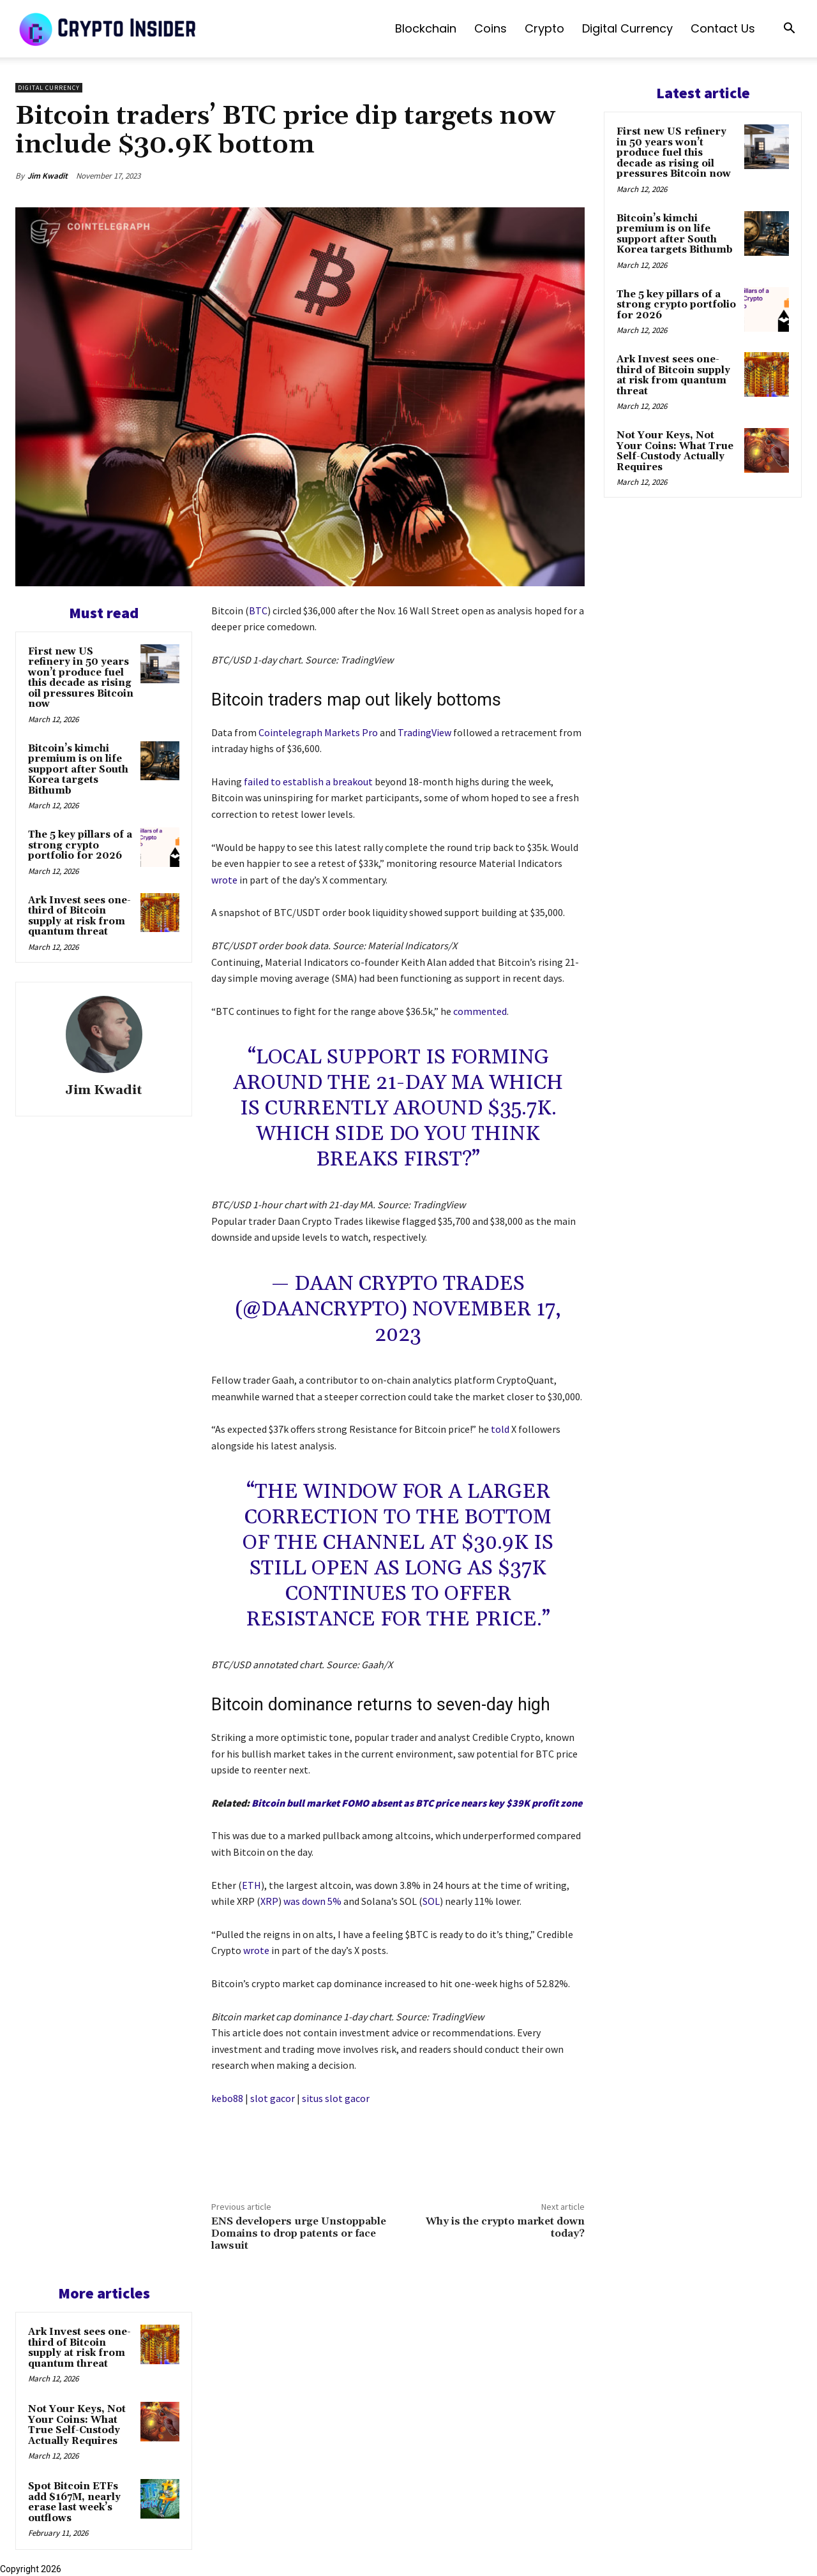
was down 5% (312, 1901)
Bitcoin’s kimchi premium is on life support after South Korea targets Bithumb (78, 770)
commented (480, 1011)
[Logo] (108, 28)
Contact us (723, 28)
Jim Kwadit (47, 175)
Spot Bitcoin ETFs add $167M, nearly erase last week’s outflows (74, 2502)
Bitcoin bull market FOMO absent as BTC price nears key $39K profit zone (416, 1802)
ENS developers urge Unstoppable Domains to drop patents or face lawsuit (298, 2233)
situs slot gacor (336, 2098)
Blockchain (425, 28)
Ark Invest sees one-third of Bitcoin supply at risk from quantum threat (79, 916)
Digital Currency (627, 28)
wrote (224, 879)
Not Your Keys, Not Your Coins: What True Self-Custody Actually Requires (77, 2425)
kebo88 (227, 2098)
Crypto (544, 28)
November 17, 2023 (468, 1322)
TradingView (424, 732)
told (500, 1429)
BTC (258, 610)
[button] (789, 30)
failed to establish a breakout (308, 781)
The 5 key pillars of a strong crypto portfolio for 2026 (80, 845)
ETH (251, 1885)
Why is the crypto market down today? (505, 2227)
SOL (431, 1901)
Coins (490, 28)
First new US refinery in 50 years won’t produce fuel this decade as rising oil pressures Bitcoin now (80, 678)
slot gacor (272, 2098)
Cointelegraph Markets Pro (318, 732)
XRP (269, 1901)
